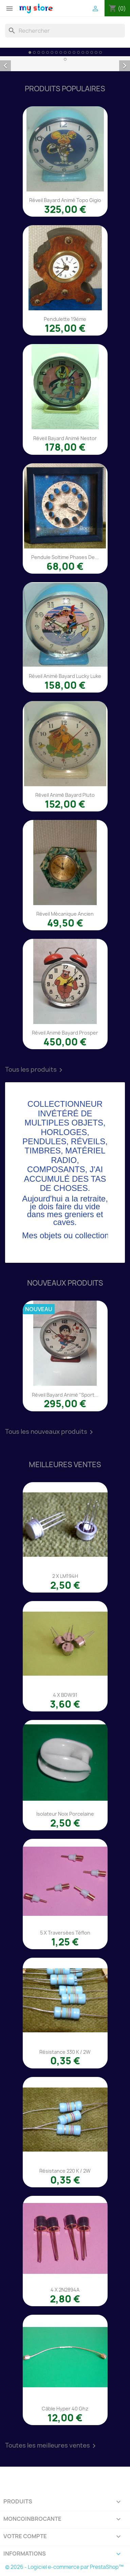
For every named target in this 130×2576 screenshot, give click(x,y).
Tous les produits (35, 1070)
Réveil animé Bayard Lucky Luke (65, 676)
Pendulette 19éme (65, 319)
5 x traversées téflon (65, 1932)
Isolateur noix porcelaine (65, 1814)
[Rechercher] (65, 30)
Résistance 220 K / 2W (65, 2171)
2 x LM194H (65, 1576)
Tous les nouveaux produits (50, 1432)
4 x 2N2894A (65, 2289)
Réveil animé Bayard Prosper (65, 1032)
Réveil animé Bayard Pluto (65, 795)
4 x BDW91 (65, 1695)
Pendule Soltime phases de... (65, 557)
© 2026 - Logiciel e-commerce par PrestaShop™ (64, 2567)
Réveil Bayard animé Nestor (65, 438)
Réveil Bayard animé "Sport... (65, 1395)
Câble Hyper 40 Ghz (65, 2408)
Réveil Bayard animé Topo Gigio (65, 200)
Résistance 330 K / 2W (65, 2052)
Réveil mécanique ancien (65, 914)
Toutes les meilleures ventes (51, 2446)
